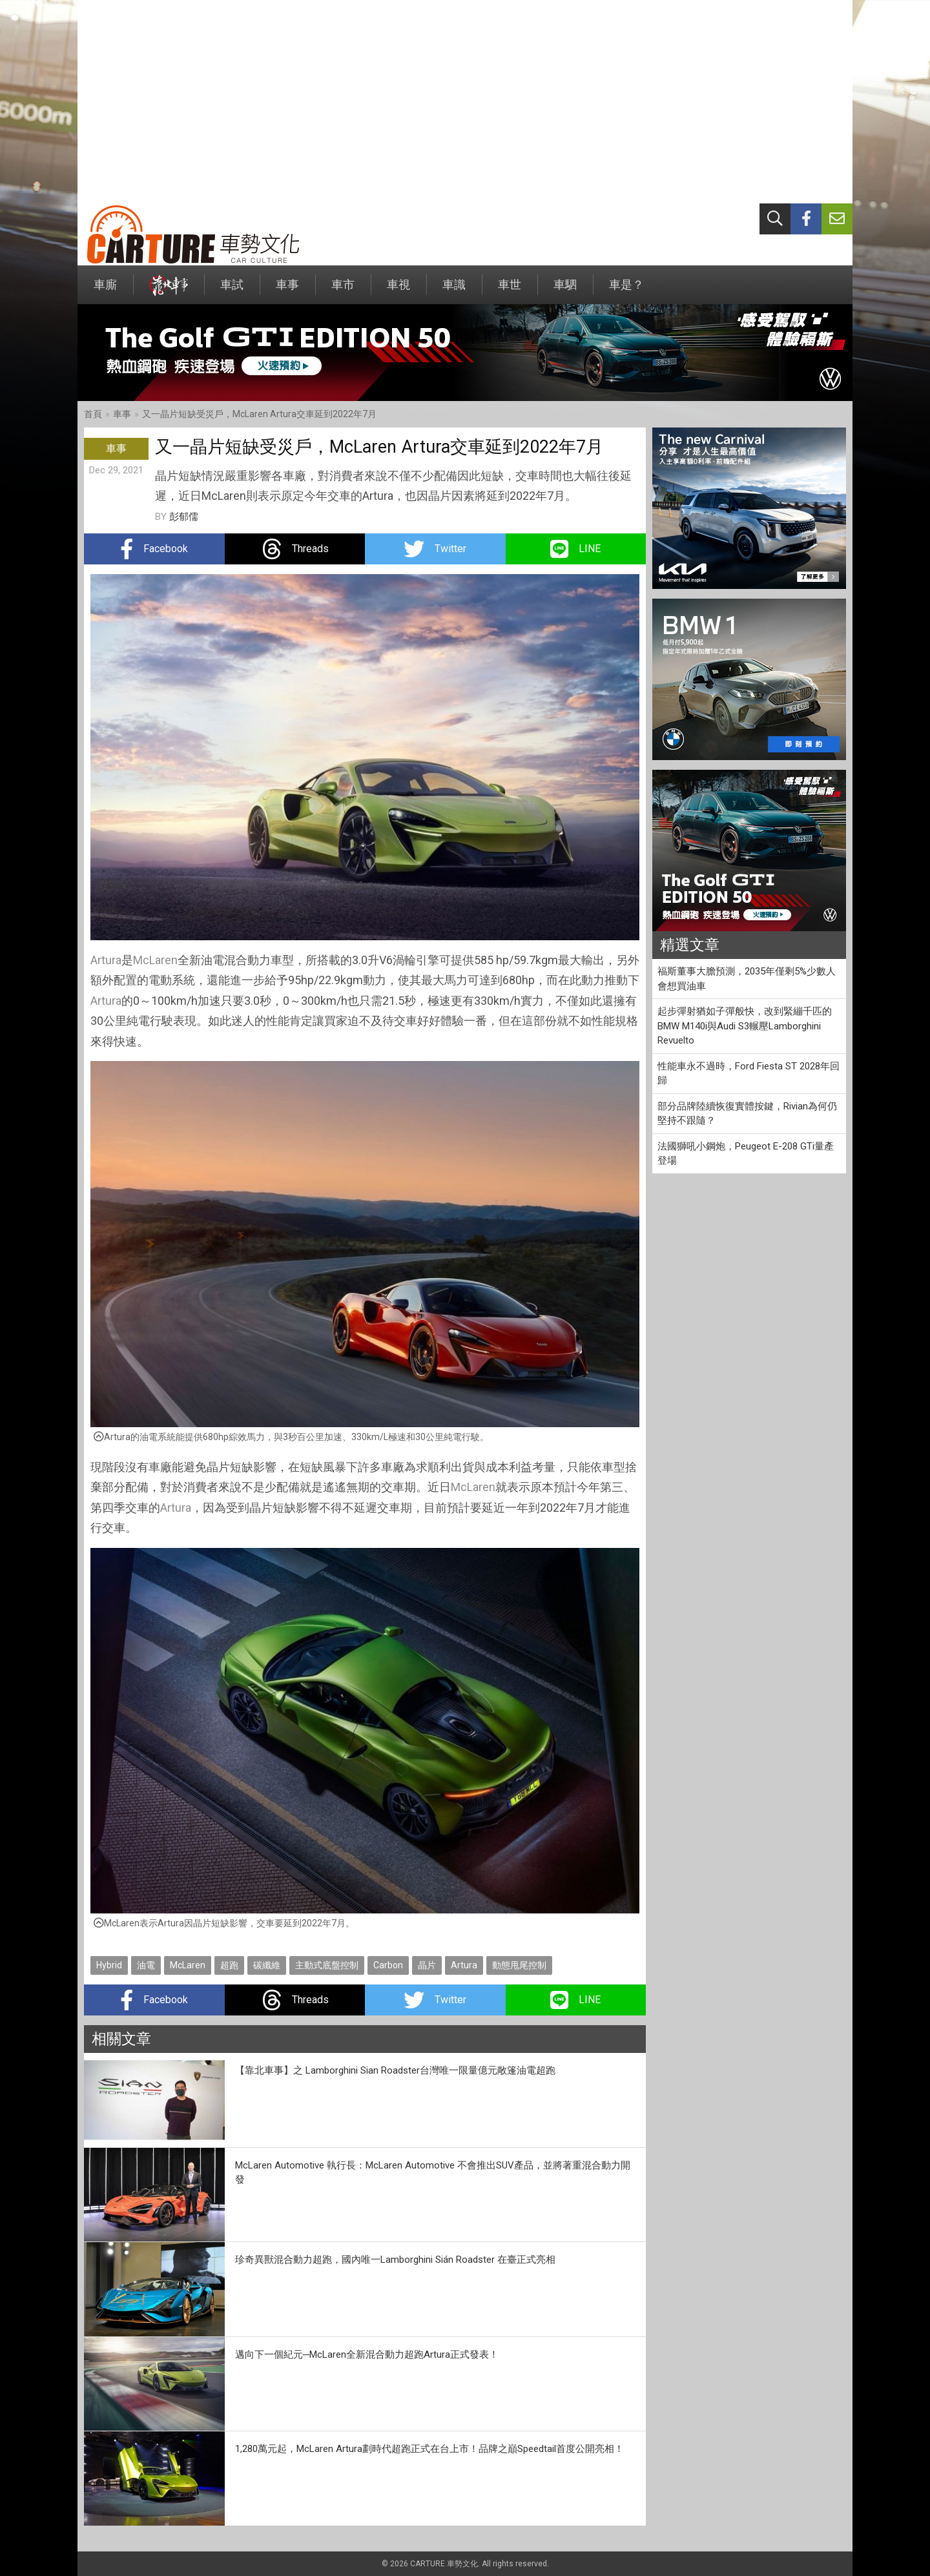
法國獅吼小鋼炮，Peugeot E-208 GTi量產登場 (745, 1153)
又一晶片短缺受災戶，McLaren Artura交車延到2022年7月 (259, 414)
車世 (509, 291)
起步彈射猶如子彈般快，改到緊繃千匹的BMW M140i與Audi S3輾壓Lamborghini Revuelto (744, 1025)
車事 (287, 291)
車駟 (565, 291)
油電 (146, 1965)
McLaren (155, 960)
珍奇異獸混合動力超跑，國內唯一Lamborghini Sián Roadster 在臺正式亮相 (395, 2259)
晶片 (427, 1965)
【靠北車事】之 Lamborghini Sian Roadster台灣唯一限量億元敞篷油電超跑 (395, 2070)
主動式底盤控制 (326, 1965)
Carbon (388, 1965)
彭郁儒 (183, 516)
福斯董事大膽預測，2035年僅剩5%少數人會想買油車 (746, 978)
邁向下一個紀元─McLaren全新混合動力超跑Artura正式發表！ (367, 2354)
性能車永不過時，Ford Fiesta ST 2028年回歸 (748, 1073)
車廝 (105, 291)
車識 (454, 291)
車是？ (626, 291)
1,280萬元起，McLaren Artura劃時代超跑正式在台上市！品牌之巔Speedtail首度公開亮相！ (429, 2449)
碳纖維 (266, 1965)
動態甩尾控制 (519, 1965)
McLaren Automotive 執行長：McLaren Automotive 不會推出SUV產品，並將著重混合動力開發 (432, 2172)
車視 (398, 291)
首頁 (93, 414)
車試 (232, 291)
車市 (343, 291)
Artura (105, 960)
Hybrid (109, 1965)
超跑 (229, 1965)
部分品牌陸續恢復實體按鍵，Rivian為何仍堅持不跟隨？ (747, 1113)
